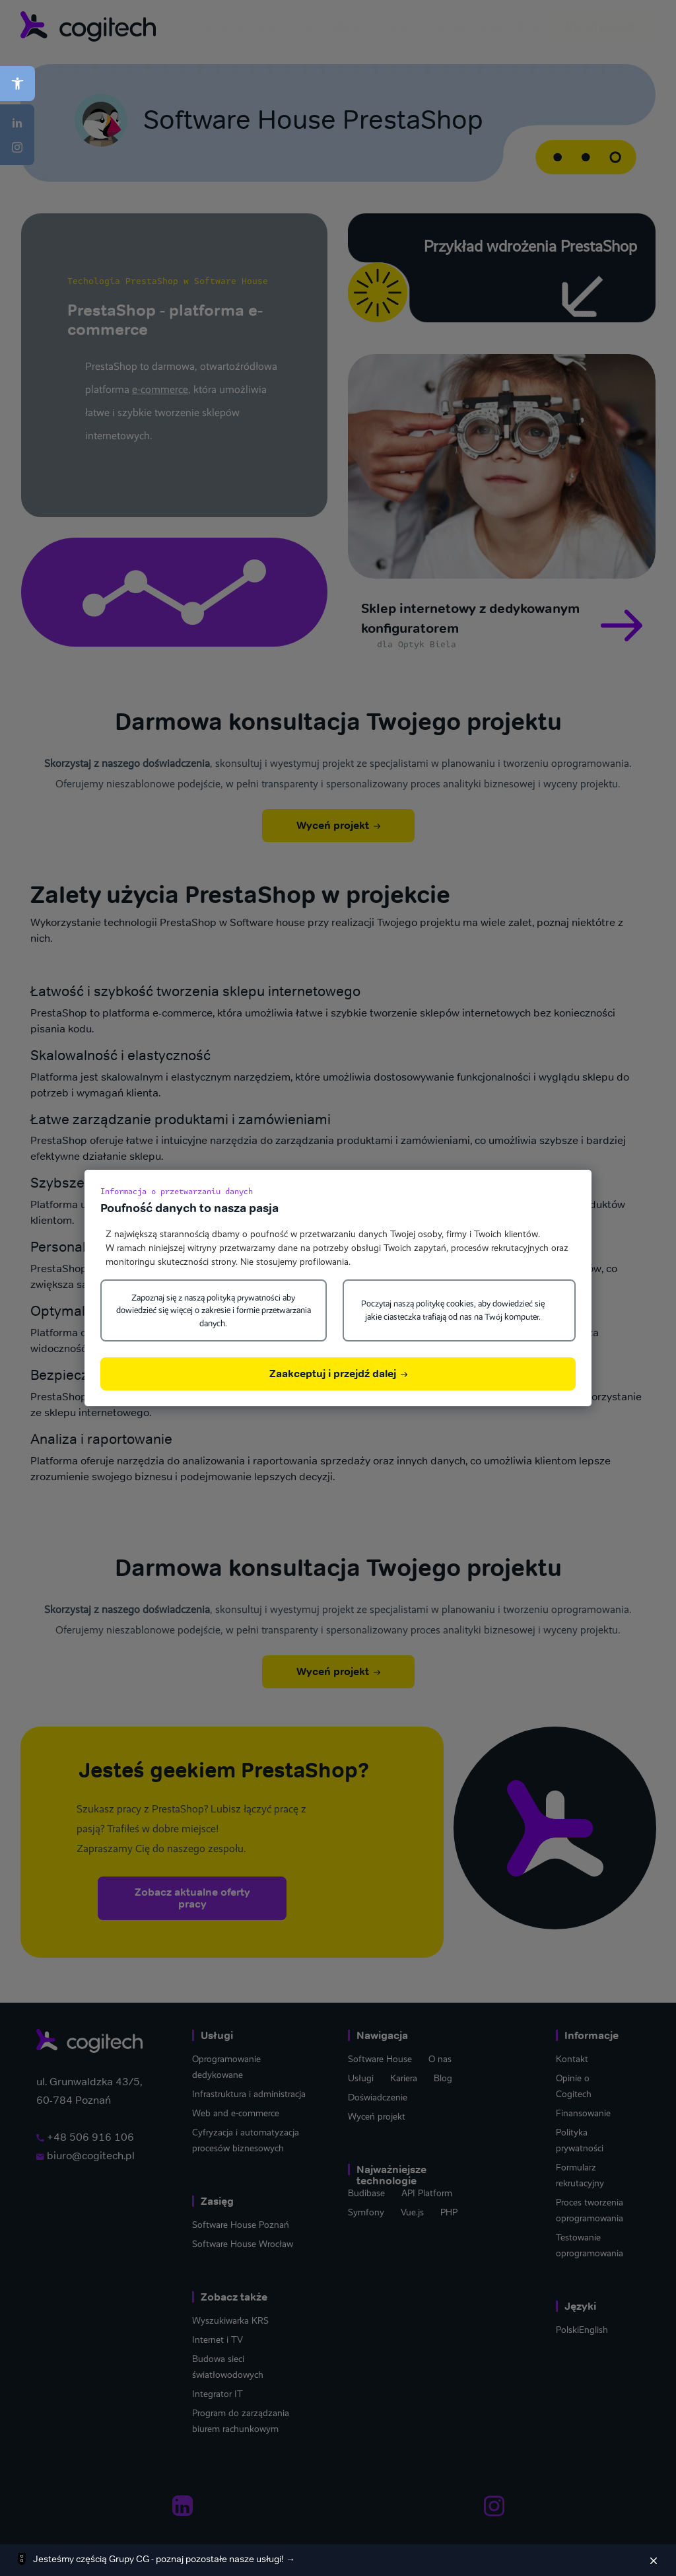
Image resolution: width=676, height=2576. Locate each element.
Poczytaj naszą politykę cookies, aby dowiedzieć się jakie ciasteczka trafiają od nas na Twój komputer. (453, 1310)
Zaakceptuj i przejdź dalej (338, 1373)
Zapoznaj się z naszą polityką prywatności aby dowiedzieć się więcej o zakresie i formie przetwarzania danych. (213, 1310)
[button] (17, 83)
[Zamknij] (653, 2560)
